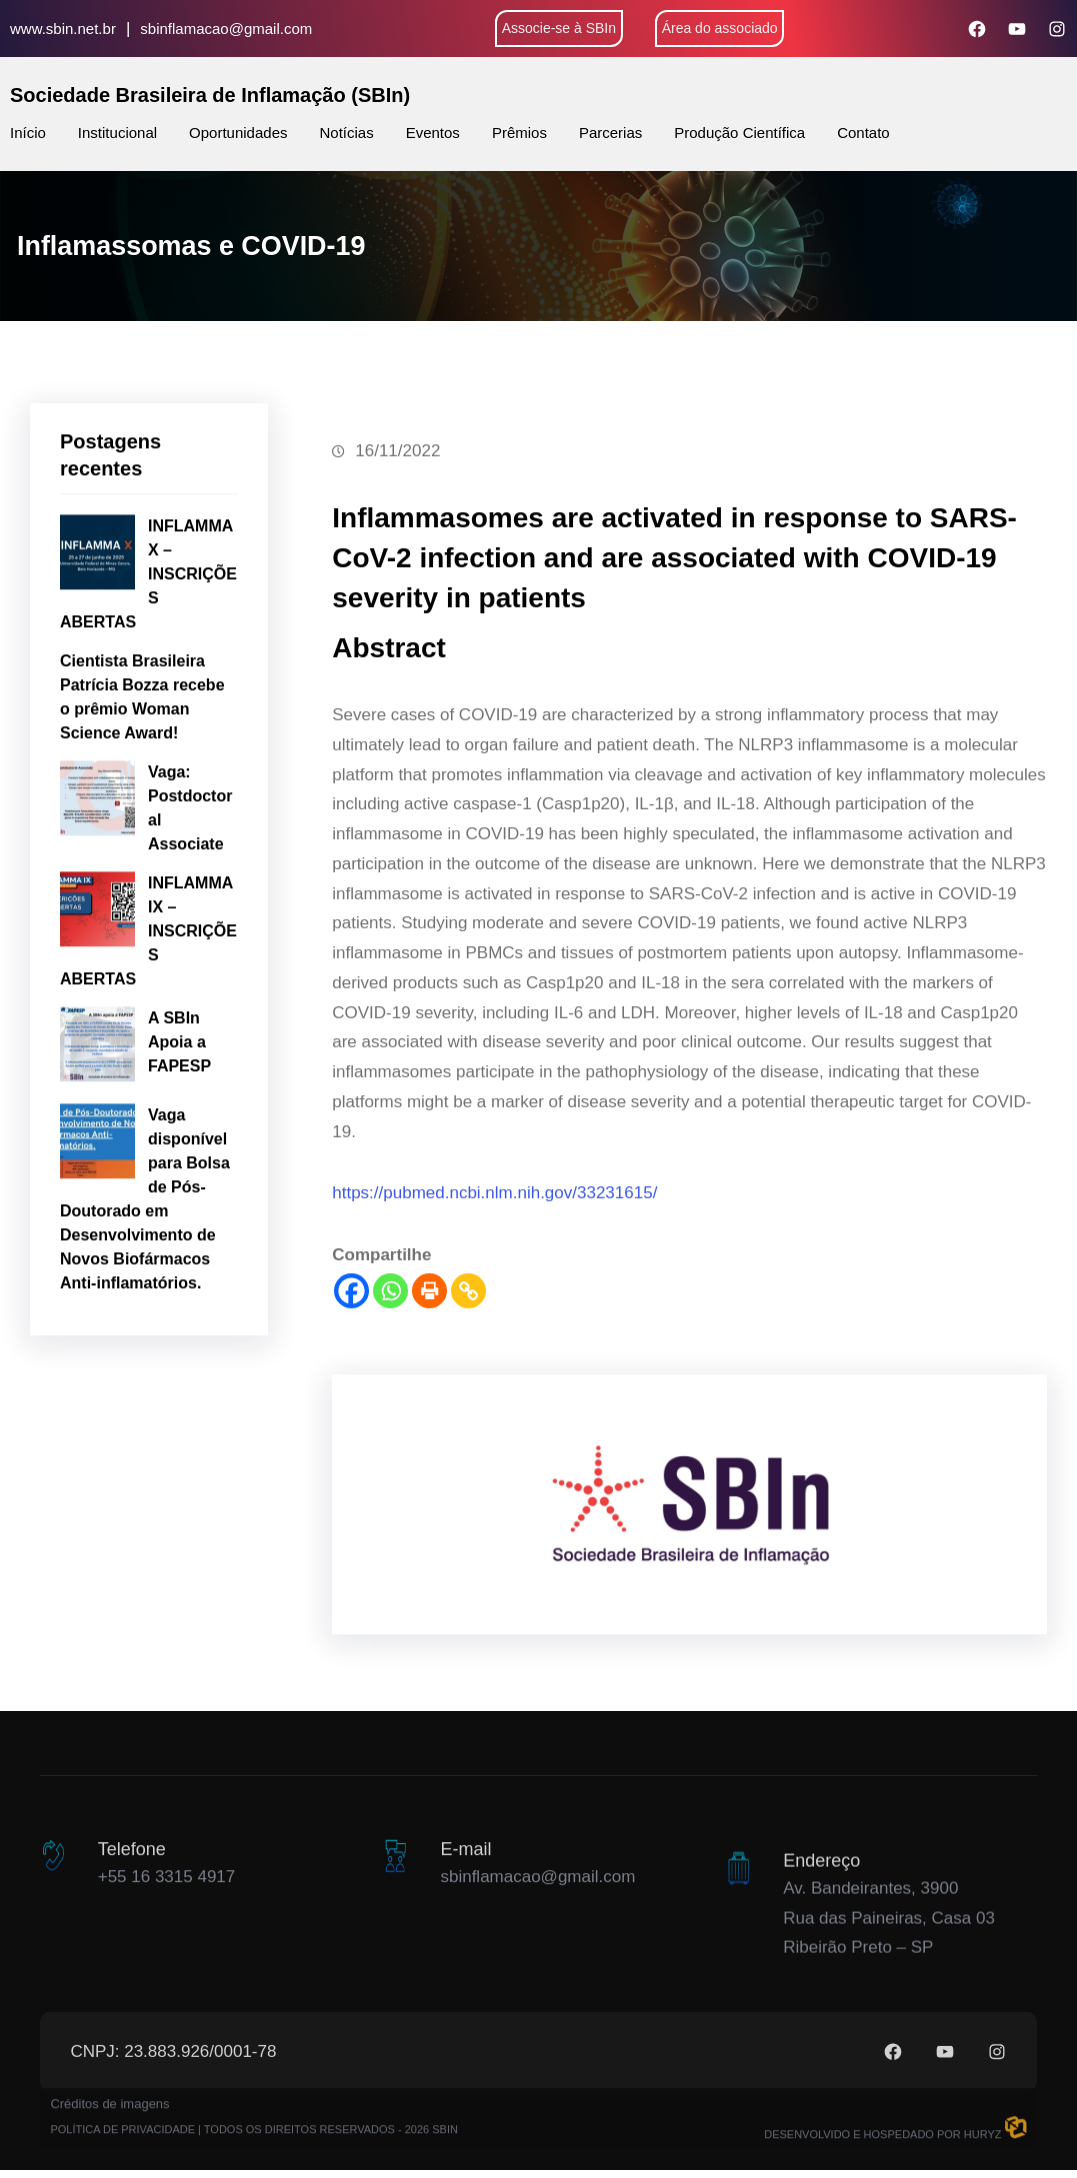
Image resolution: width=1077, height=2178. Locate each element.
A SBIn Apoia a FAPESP (179, 1116)
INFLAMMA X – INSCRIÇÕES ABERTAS (148, 648)
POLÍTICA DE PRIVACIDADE (122, 2156)
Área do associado (720, 28)
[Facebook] (351, 1388)
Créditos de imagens (109, 2130)
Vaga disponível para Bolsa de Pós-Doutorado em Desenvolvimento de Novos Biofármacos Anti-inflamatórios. (145, 1273)
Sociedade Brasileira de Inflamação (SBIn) (210, 95)
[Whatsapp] (390, 1388)
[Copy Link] (468, 1388)
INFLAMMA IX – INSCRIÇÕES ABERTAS (148, 1005)
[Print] (429, 1388)
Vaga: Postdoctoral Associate (190, 882)
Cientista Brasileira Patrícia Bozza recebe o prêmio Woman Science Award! (142, 771)
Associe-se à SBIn (559, 28)
